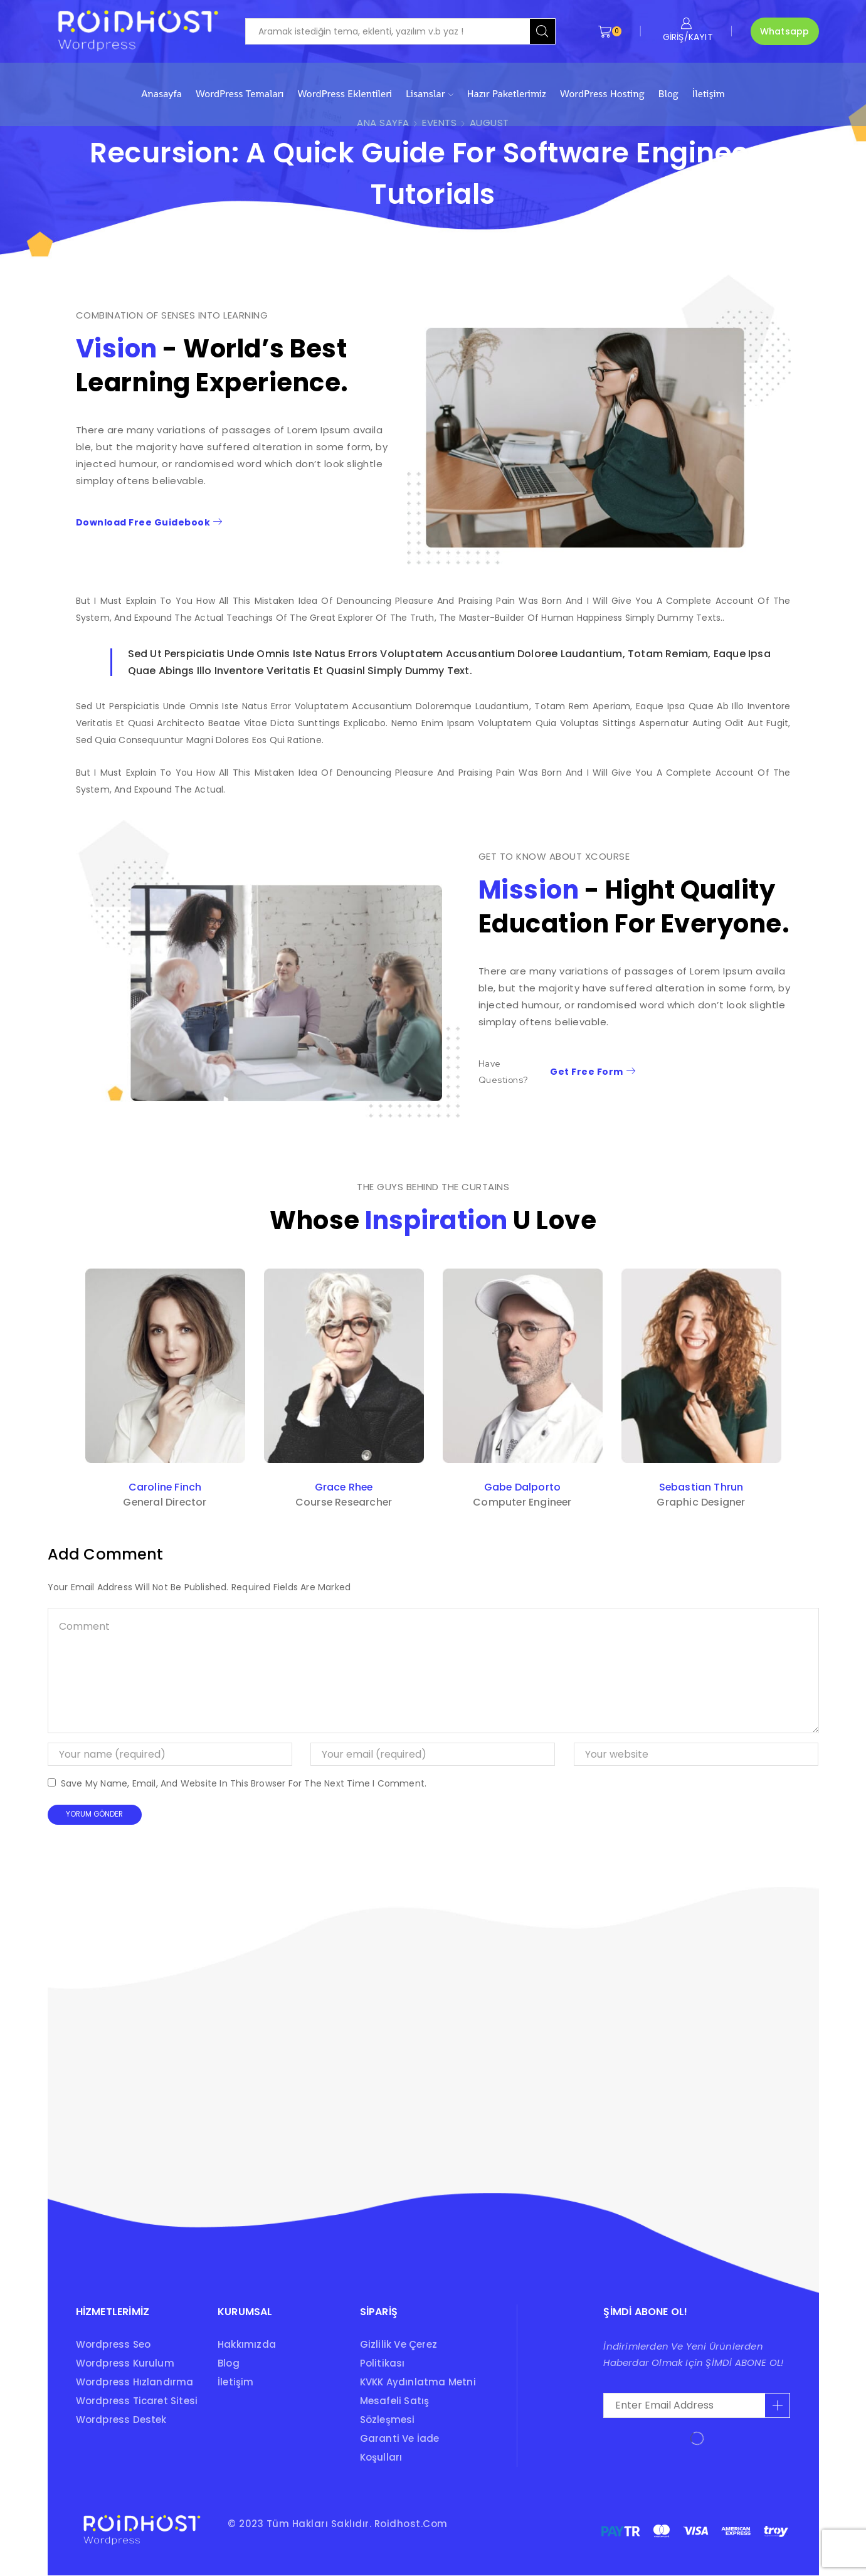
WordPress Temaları (239, 93)
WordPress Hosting (602, 93)
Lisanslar (429, 93)
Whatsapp (785, 31)
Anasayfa (161, 93)
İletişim (708, 93)
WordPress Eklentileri (344, 93)
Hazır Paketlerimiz (506, 93)
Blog (668, 93)
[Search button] (542, 31)
